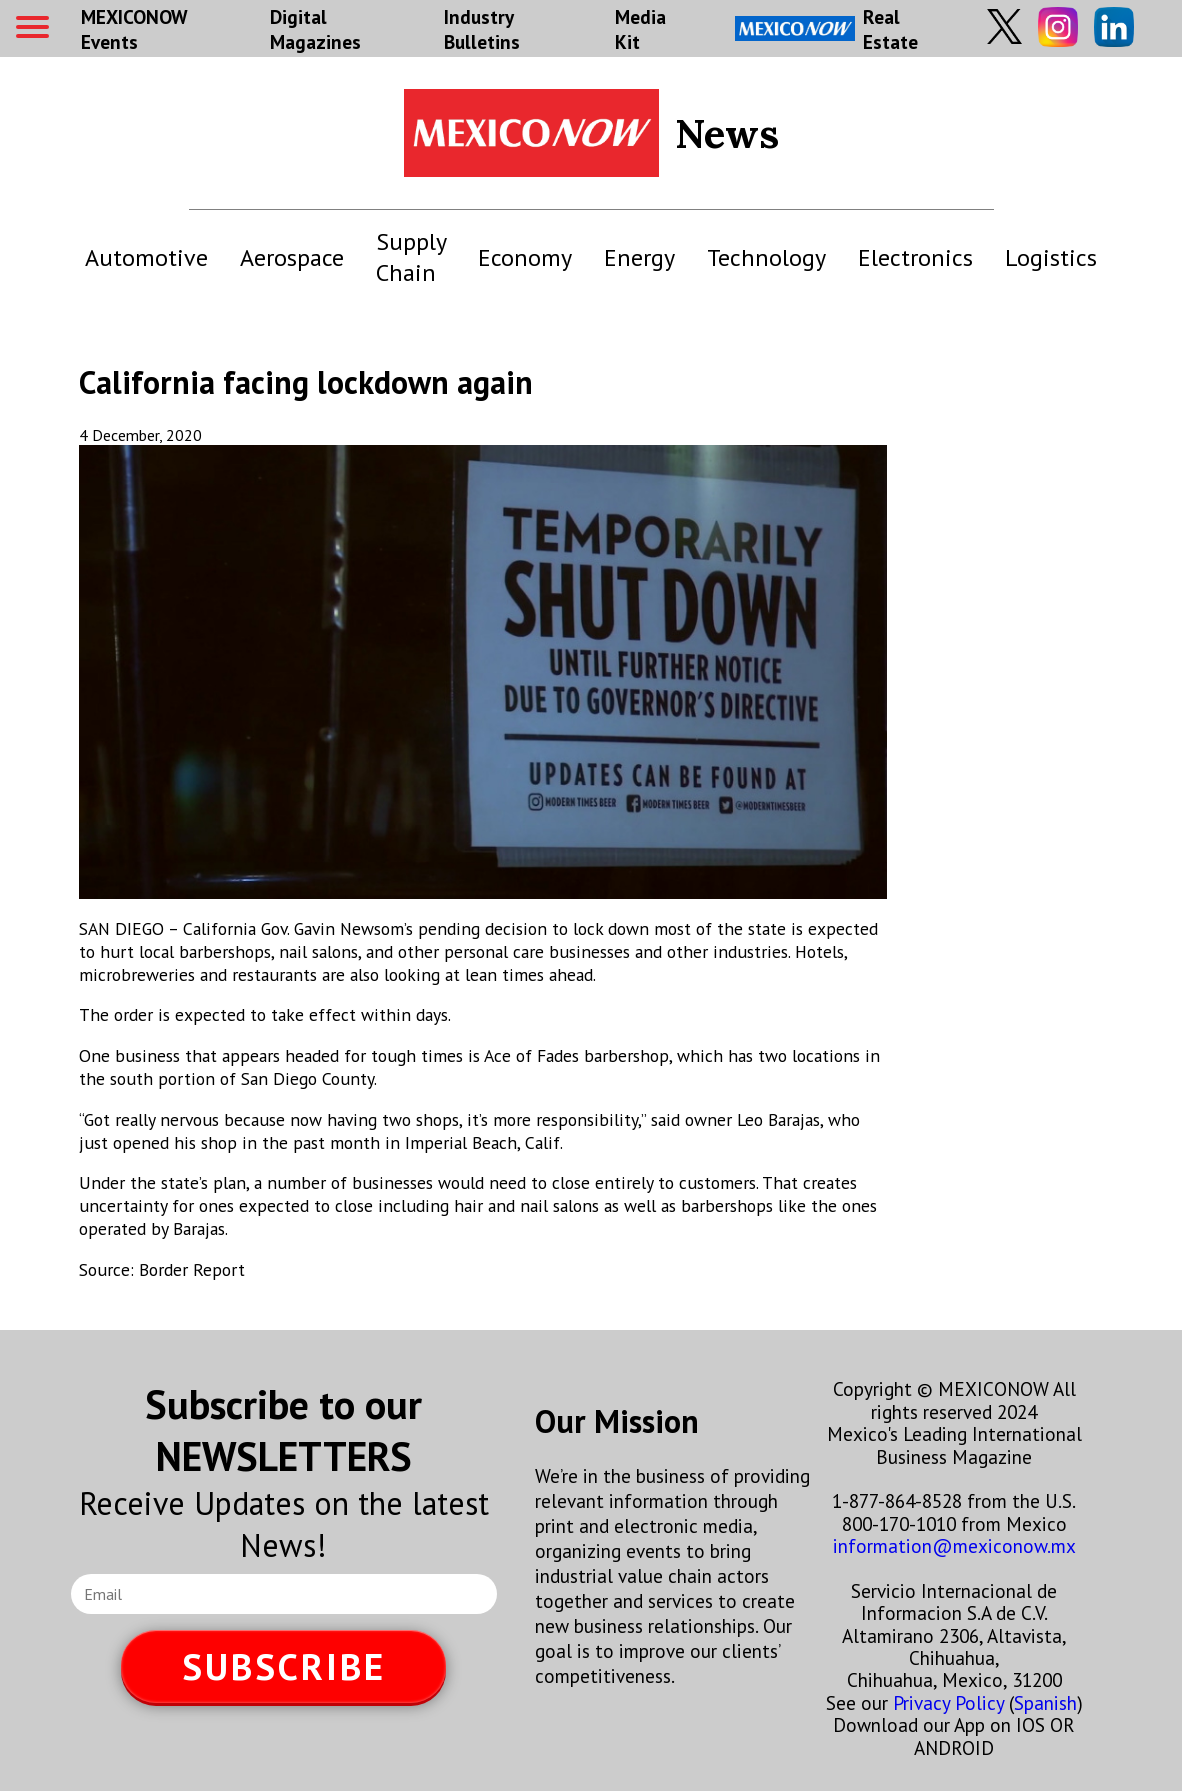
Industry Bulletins (482, 29)
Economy (525, 257)
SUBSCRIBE (284, 1666)
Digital (315, 29)
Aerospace (292, 257)
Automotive (146, 257)
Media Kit (640, 29)
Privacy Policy (948, 1702)
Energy (639, 257)
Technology (766, 257)
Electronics (915, 257)
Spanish (1045, 1702)
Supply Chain (411, 257)
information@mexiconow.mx (954, 1545)
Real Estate (826, 29)
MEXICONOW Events (134, 29)
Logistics (1051, 257)
